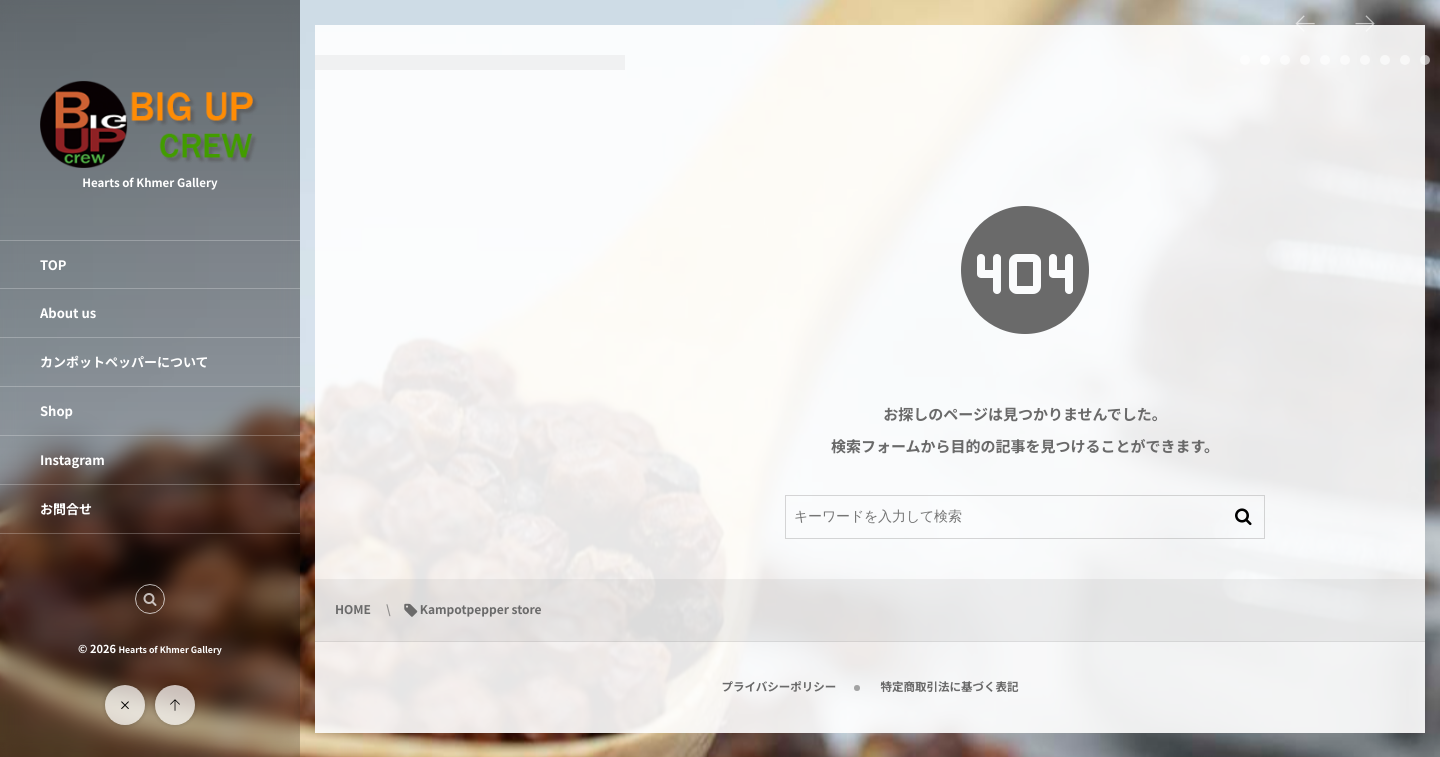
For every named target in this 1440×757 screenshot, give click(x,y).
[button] (150, 599)
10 (1425, 60)
